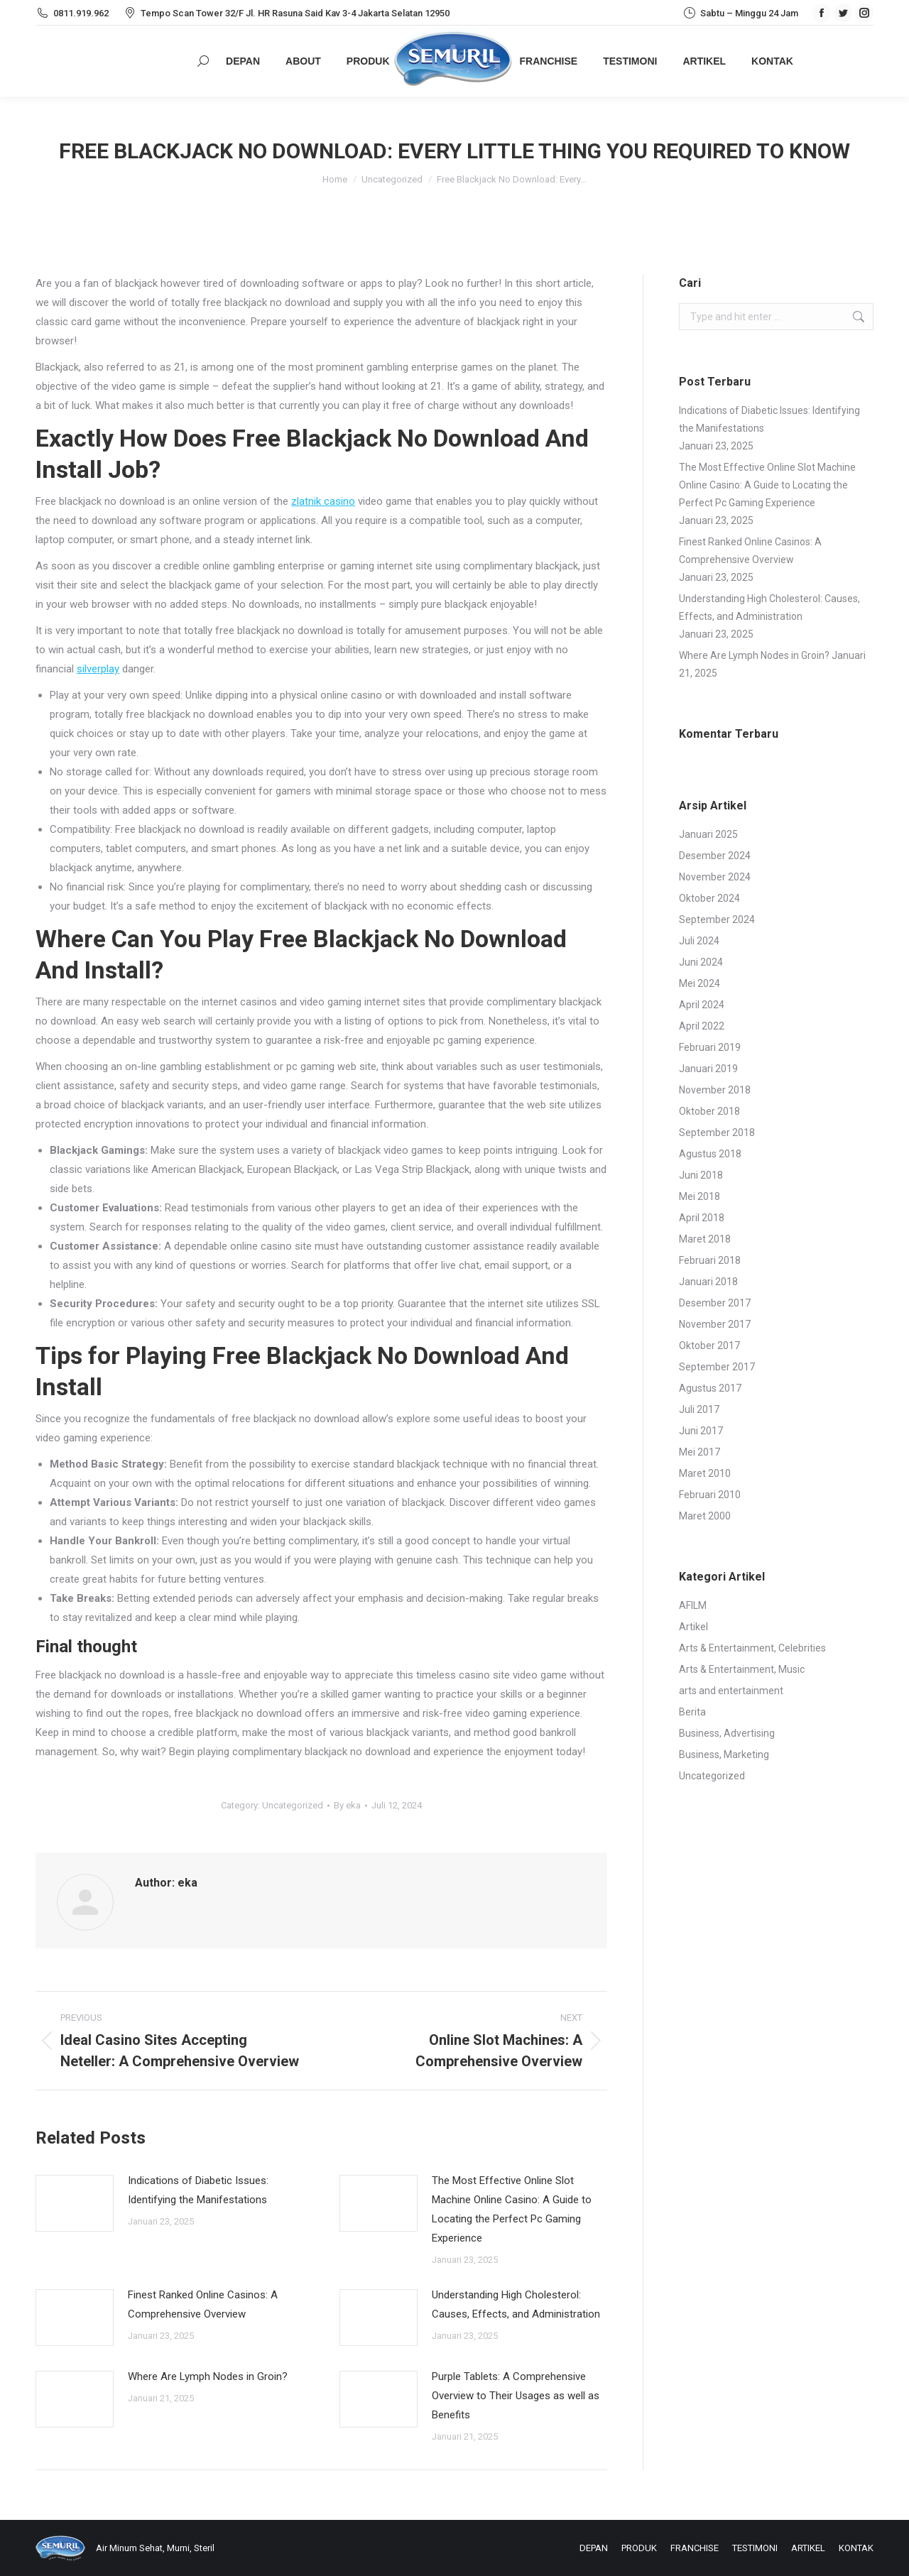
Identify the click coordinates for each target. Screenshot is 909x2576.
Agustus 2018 (710, 1153)
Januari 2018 (708, 1281)
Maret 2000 (705, 1516)
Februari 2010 (710, 1494)
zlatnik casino (323, 501)
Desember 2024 (715, 855)
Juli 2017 (699, 1409)
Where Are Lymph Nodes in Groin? (208, 2376)
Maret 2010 (705, 1473)
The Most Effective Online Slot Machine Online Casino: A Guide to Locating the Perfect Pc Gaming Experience (512, 2209)
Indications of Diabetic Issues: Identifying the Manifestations (198, 2190)
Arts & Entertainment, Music (742, 1669)
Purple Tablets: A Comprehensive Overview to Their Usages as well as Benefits (515, 2395)
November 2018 (715, 1090)
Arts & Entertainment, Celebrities (752, 1648)
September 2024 (717, 919)
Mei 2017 (699, 1452)
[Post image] (75, 2203)
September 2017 (717, 1366)
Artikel (693, 1626)
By (347, 1805)
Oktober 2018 (709, 1111)
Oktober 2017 (709, 1345)
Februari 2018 (710, 1260)
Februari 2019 (710, 1047)
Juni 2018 (701, 1175)
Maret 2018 (705, 1239)
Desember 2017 (715, 1303)
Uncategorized (292, 1805)
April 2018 (701, 1217)
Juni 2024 (701, 962)
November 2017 (715, 1324)
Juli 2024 (699, 940)
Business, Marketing (724, 1754)
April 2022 (701, 1026)
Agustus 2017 (710, 1388)
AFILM (693, 1605)
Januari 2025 (708, 834)
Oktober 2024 (709, 898)
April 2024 (701, 1004)
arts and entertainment (731, 1690)
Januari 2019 (708, 1068)
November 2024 (715, 877)
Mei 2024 (699, 983)
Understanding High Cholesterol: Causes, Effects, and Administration (516, 2304)
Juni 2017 (701, 1430)
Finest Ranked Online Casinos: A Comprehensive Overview (203, 2304)
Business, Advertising (727, 1733)
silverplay (98, 668)
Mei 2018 (699, 1196)
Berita (692, 1712)
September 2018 (717, 1132)
